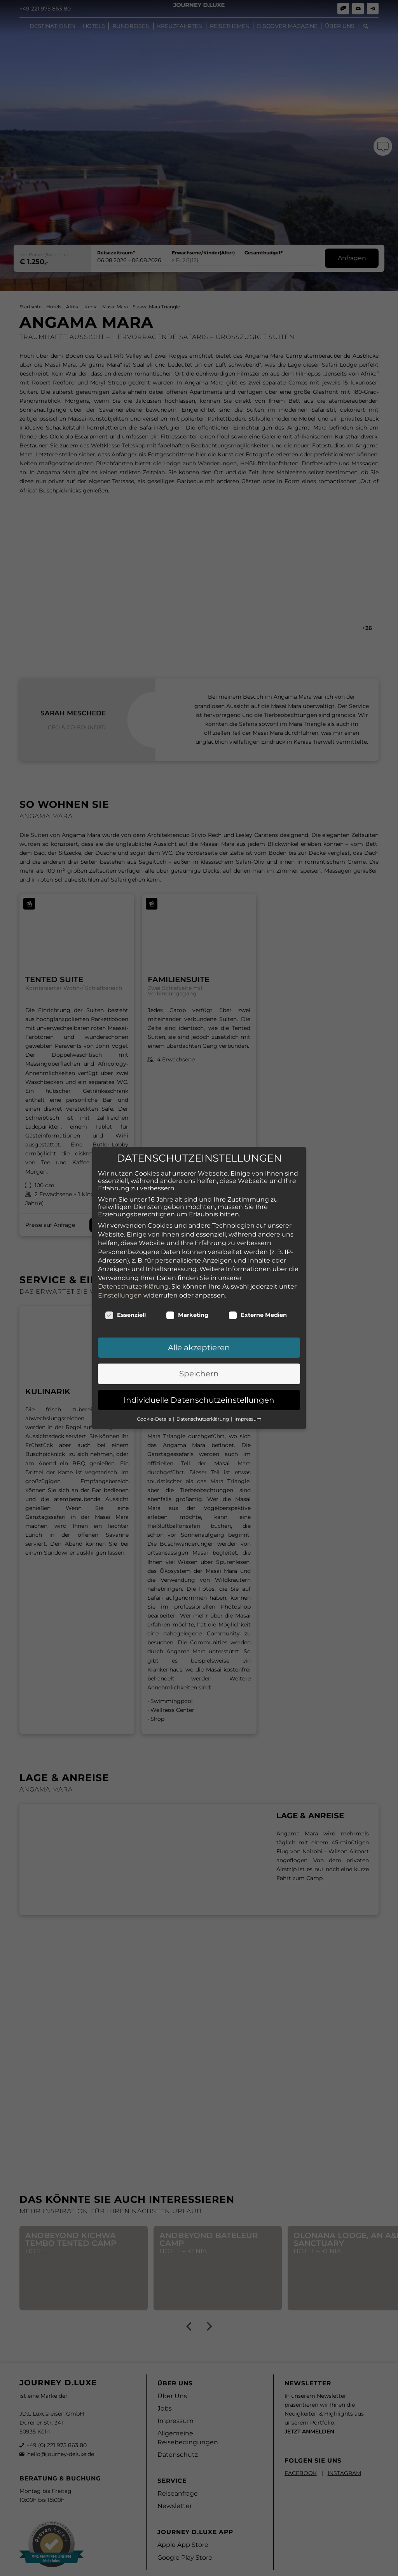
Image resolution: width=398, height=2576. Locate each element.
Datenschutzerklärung (133, 1286)
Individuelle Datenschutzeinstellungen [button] (199, 1400)
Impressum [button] (248, 1419)
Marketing (187, 1314)
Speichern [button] (199, 1373)
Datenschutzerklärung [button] (203, 1419)
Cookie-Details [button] (154, 1419)
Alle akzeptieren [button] (199, 1347)
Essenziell (125, 1314)
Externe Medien (257, 1314)
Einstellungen (120, 1295)
